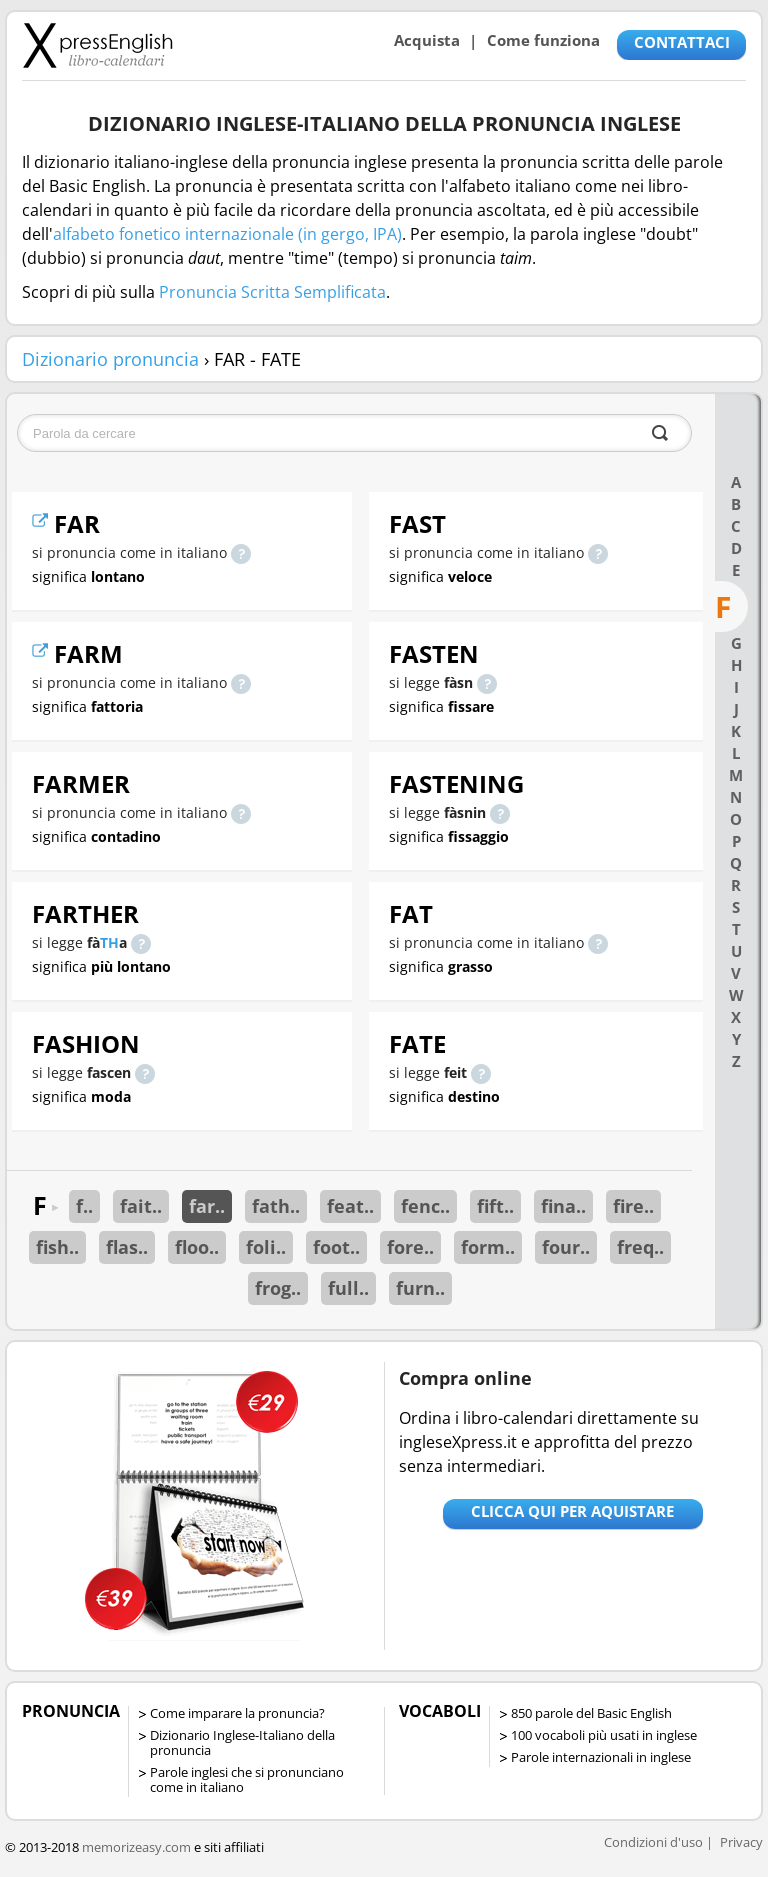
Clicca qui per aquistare (572, 1511)
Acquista (427, 40)
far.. (207, 1206)
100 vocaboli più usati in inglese (604, 1735)
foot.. (336, 1247)
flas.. (127, 1247)
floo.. (197, 1247)
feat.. (350, 1206)
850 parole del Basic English (591, 1713)
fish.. (57, 1247)
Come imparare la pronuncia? (237, 1713)
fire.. (633, 1206)
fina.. (563, 1206)
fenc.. (425, 1206)
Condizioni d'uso (653, 1842)
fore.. (410, 1247)
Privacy (741, 1842)
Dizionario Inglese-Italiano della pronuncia (242, 1742)
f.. (84, 1206)
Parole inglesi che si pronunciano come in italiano (247, 1779)
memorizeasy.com (136, 1847)
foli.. (266, 1247)
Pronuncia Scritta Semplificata (272, 292)
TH (109, 942)
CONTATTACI (682, 42)
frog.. (278, 1288)
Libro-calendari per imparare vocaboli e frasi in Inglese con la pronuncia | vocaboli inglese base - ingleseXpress (97, 45)
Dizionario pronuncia (110, 359)
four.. (566, 1247)
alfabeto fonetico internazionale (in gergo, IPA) (227, 234)
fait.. (141, 1206)
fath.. (276, 1206)
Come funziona (543, 40)
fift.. (495, 1206)
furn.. (420, 1288)
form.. (488, 1247)
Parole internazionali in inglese (601, 1757)
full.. (348, 1288)
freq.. (640, 1247)
